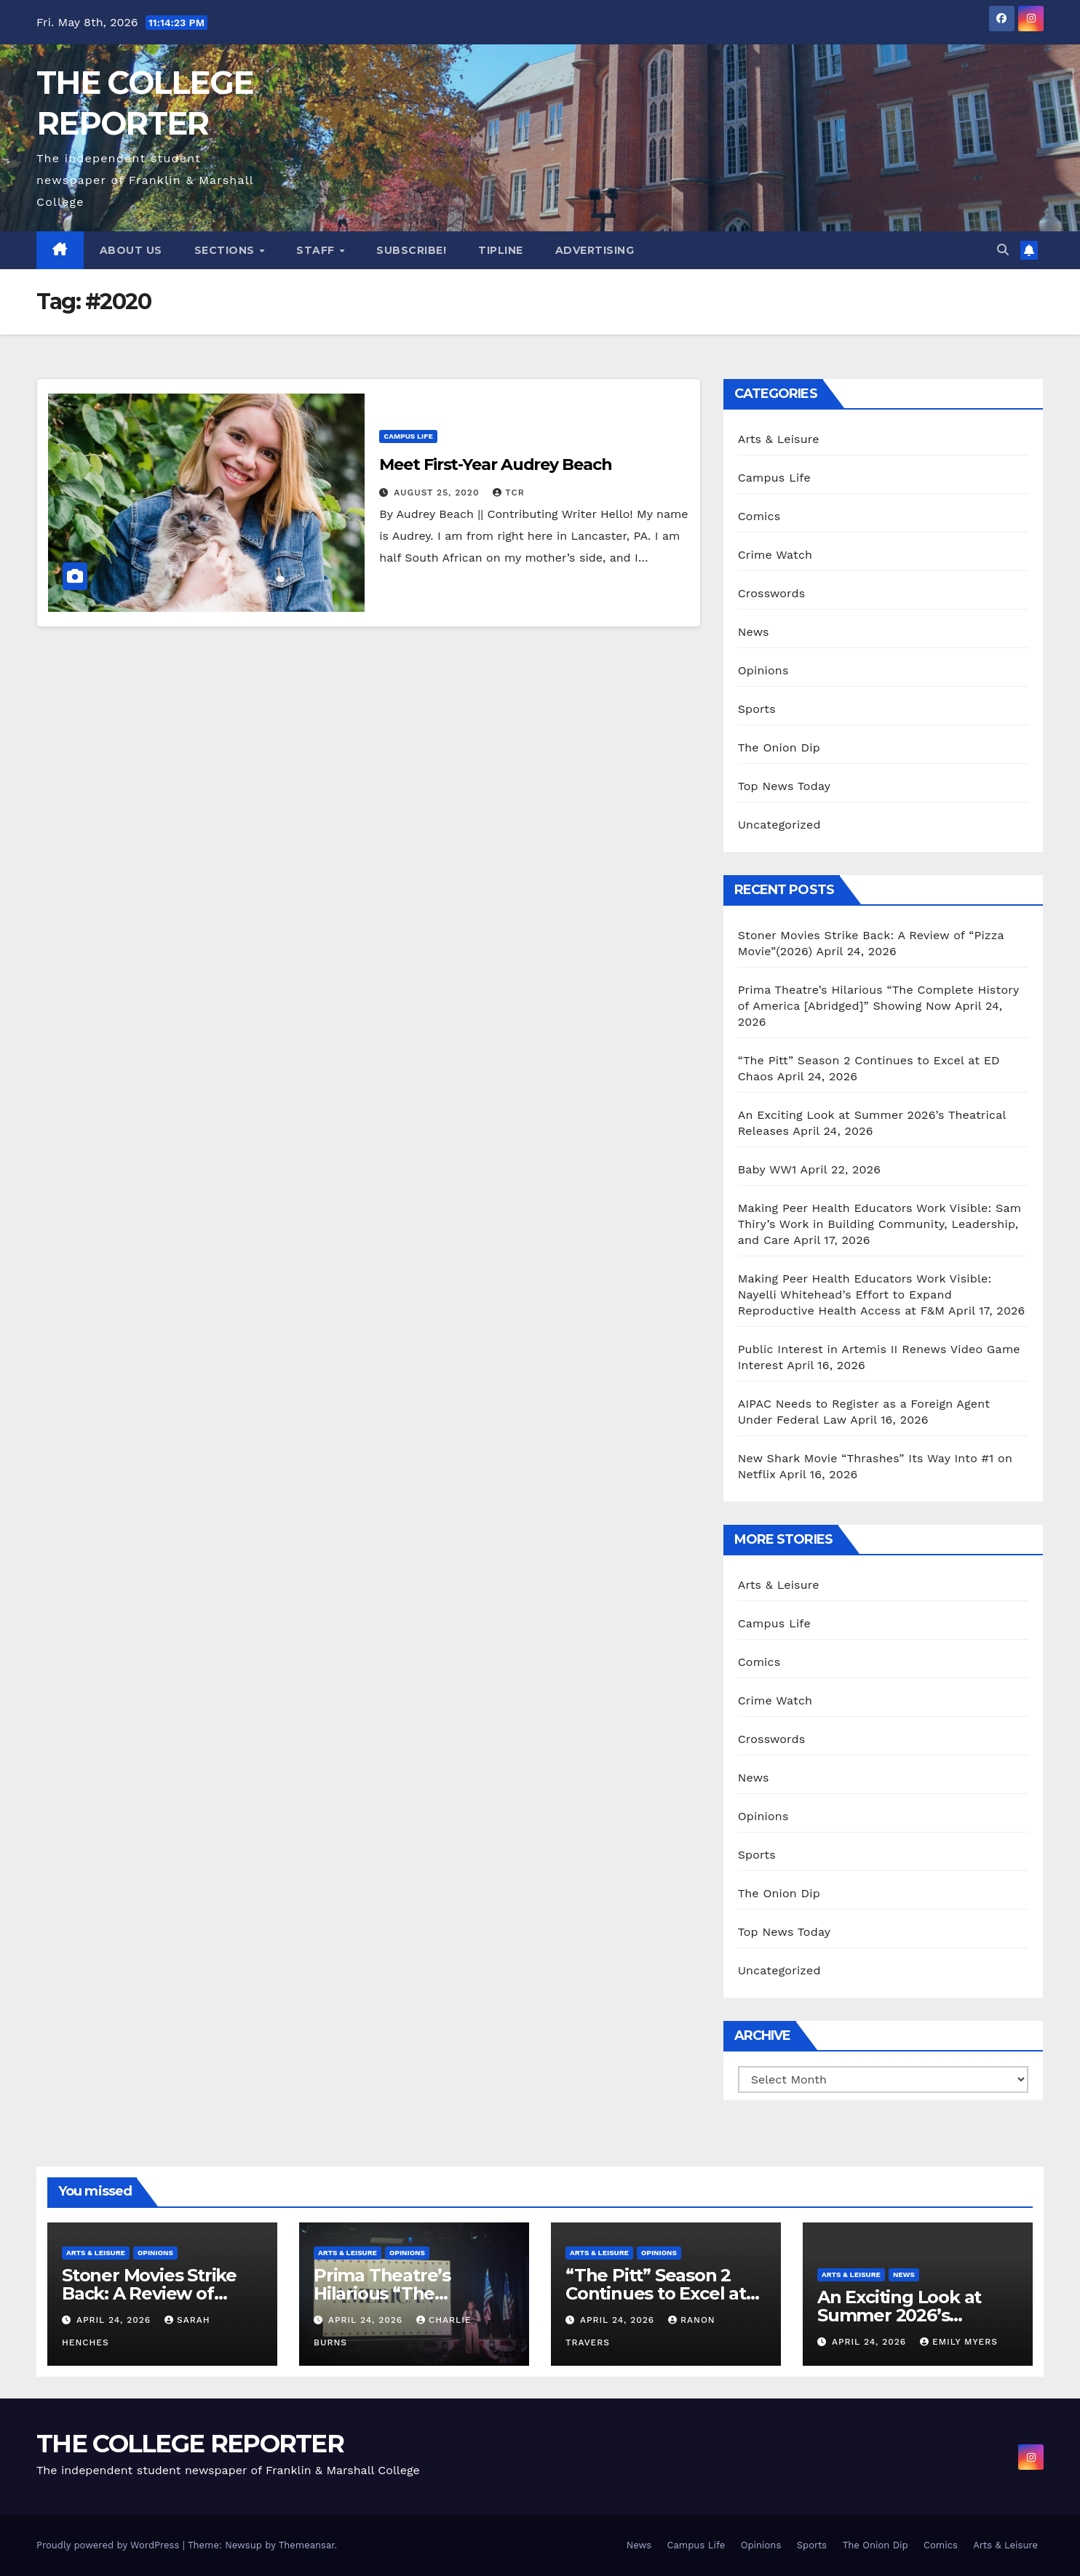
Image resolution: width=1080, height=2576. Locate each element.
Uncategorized (779, 825)
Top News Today (784, 786)
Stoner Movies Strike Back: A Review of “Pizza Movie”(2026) (149, 2293)
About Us (131, 250)
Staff (317, 250)
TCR (508, 492)
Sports (757, 709)
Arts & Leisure (778, 439)
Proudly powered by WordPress (109, 2545)
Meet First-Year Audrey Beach (495, 464)
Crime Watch (775, 555)
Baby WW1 (767, 1169)
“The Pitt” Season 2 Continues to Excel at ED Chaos (655, 2293)
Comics (759, 516)
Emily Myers (959, 2342)
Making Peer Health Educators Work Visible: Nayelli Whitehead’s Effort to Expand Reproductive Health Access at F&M (865, 1294)
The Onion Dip (779, 747)
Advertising (595, 250)
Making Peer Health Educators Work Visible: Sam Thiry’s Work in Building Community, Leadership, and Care (879, 1224)
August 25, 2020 (438, 492)
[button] (1003, 250)
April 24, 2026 (115, 2320)
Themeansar (307, 2545)
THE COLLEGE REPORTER (190, 2443)
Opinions (763, 670)
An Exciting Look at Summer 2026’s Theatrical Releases (901, 2315)
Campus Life (408, 436)
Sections (226, 250)
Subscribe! (411, 250)
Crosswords (772, 593)
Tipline (500, 250)
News (753, 632)
